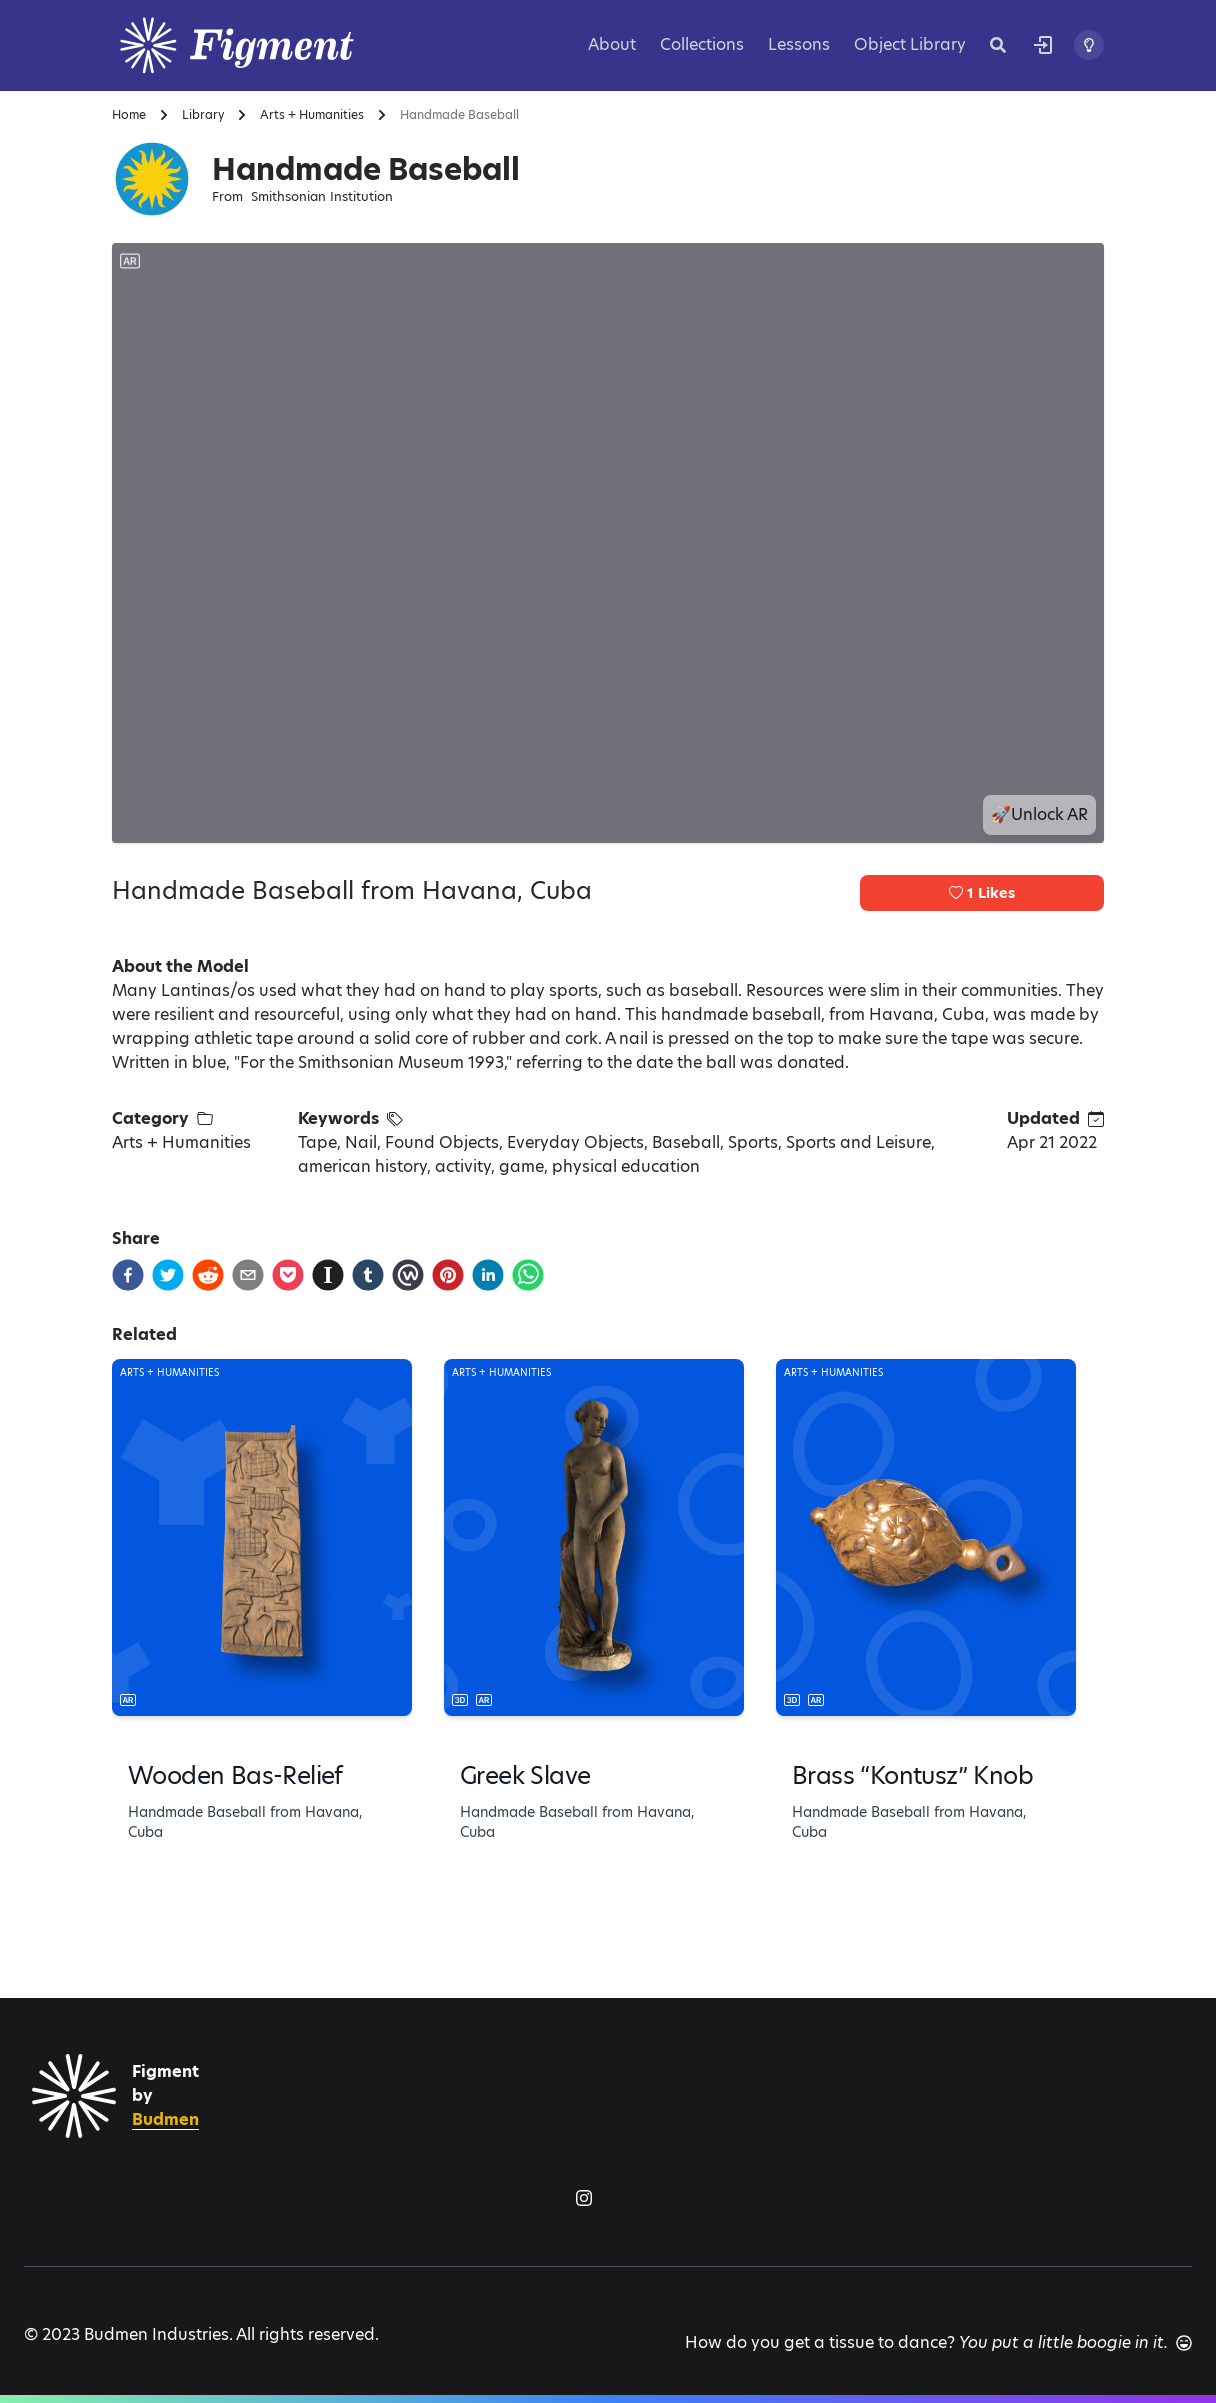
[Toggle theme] (1089, 45)
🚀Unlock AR (1039, 814)
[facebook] (128, 1275)
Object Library (910, 44)
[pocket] (288, 1275)
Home (129, 115)
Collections (702, 44)
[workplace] (408, 1275)
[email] (248, 1275)
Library (203, 115)
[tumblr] (368, 1275)
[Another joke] (1184, 2343)
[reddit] (208, 1275)
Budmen (165, 2119)
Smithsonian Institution (322, 196)
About (612, 44)
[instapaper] (328, 1275)
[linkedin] (488, 1275)
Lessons (799, 44)
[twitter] (168, 1275)
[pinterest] (448, 1275)
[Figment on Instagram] (584, 2198)
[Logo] (262, 45)
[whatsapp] (528, 1275)
